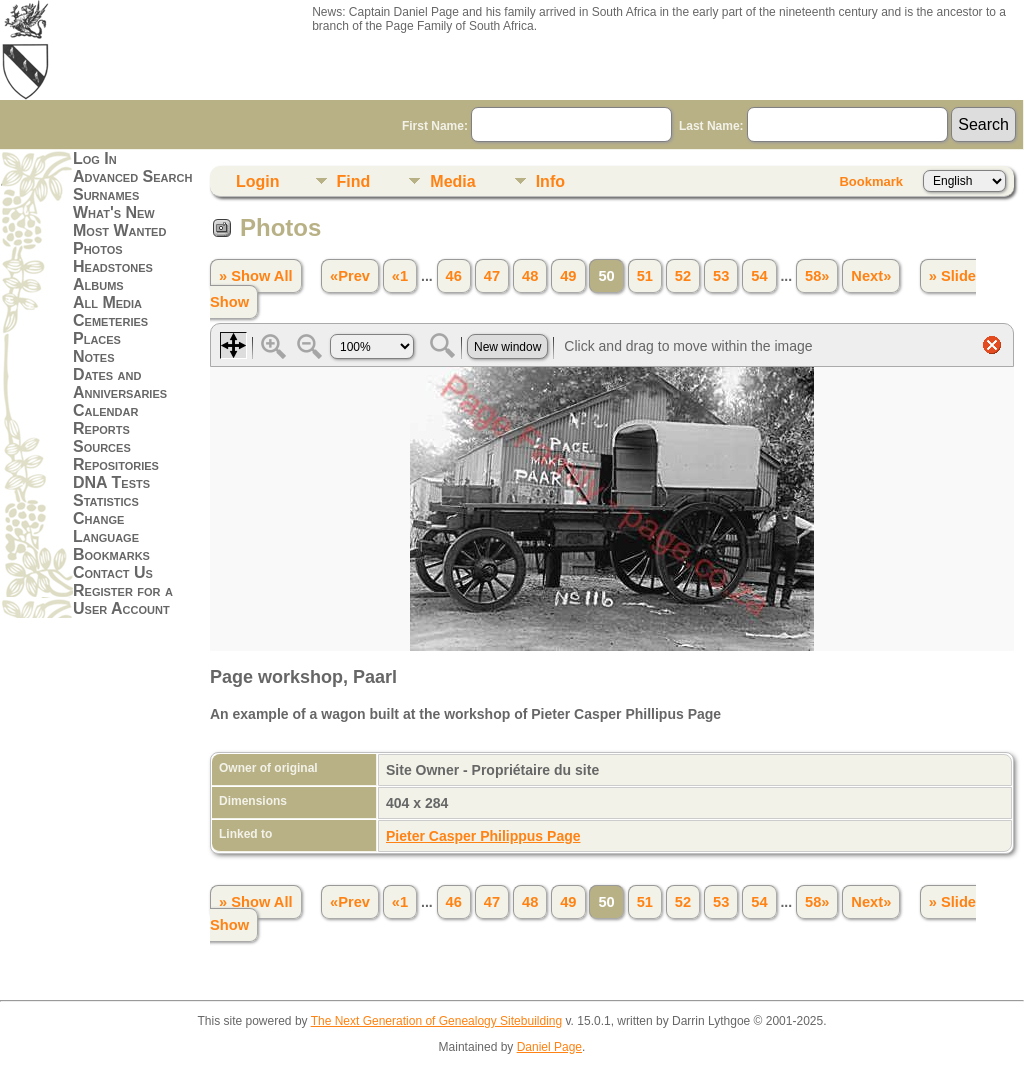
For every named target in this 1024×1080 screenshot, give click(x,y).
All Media (107, 302)
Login (258, 181)
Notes (94, 356)
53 (721, 276)
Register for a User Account (123, 599)
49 (568, 276)
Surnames (106, 194)
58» (817, 276)
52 (683, 276)
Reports (101, 428)
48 (530, 276)
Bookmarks (111, 554)
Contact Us (113, 572)
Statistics (106, 500)
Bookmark (871, 181)
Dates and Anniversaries (120, 383)
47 (492, 276)
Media (452, 181)
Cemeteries (110, 320)
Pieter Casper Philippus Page (483, 836)
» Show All (256, 276)
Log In (95, 158)
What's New (114, 212)
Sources (102, 446)
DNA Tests (111, 482)
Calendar (105, 410)
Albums (98, 284)
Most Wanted (119, 230)
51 (645, 276)
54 (759, 276)
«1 (400, 276)
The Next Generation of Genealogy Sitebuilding (437, 1021)
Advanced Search (132, 176)
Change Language (106, 527)
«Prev (350, 276)
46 (454, 276)
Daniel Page (549, 1047)
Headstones (113, 266)
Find (354, 181)
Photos (98, 248)
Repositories (116, 464)
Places (97, 338)
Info (550, 181)
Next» (871, 276)
